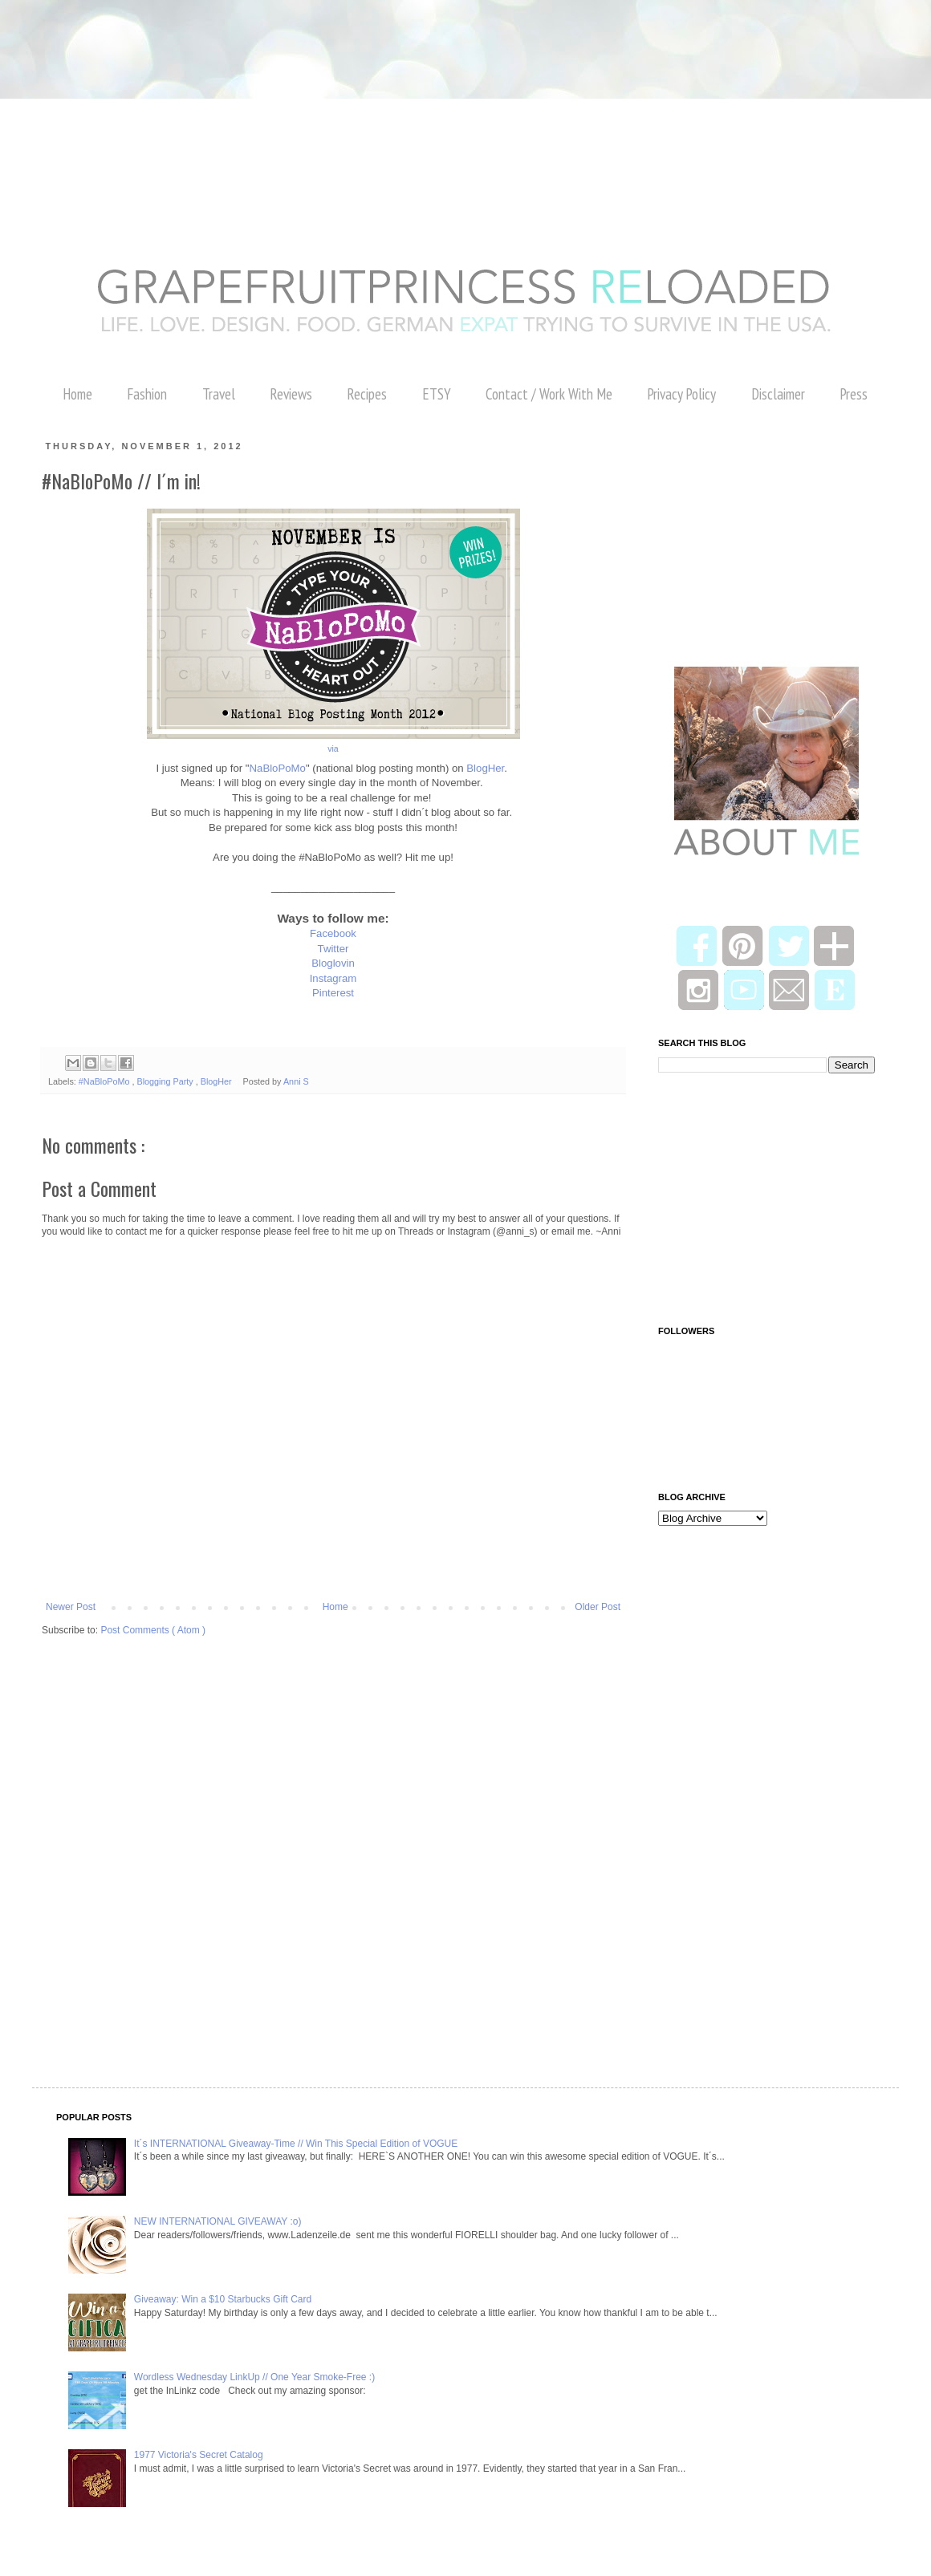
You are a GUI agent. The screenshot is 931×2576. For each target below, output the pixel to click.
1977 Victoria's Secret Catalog (198, 2454)
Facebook (333, 933)
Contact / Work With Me (549, 394)
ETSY (436, 394)
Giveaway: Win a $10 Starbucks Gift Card (222, 2299)
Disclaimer (778, 394)
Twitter (333, 949)
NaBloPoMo (278, 768)
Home (77, 394)
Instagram (333, 978)
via (332, 748)
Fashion (147, 394)
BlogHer (485, 768)
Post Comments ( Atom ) (152, 1630)
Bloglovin (333, 963)
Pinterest (333, 993)
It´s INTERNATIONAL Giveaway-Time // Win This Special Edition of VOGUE (295, 2143)
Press (854, 394)
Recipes (367, 394)
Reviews (291, 394)
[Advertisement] (292, 36)
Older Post (597, 1607)
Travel (218, 394)
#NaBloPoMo (105, 1081)
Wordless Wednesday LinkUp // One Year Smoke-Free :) (254, 2377)
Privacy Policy (681, 394)
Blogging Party (165, 1081)
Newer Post (71, 1607)
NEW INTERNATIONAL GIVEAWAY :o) (218, 2221)
